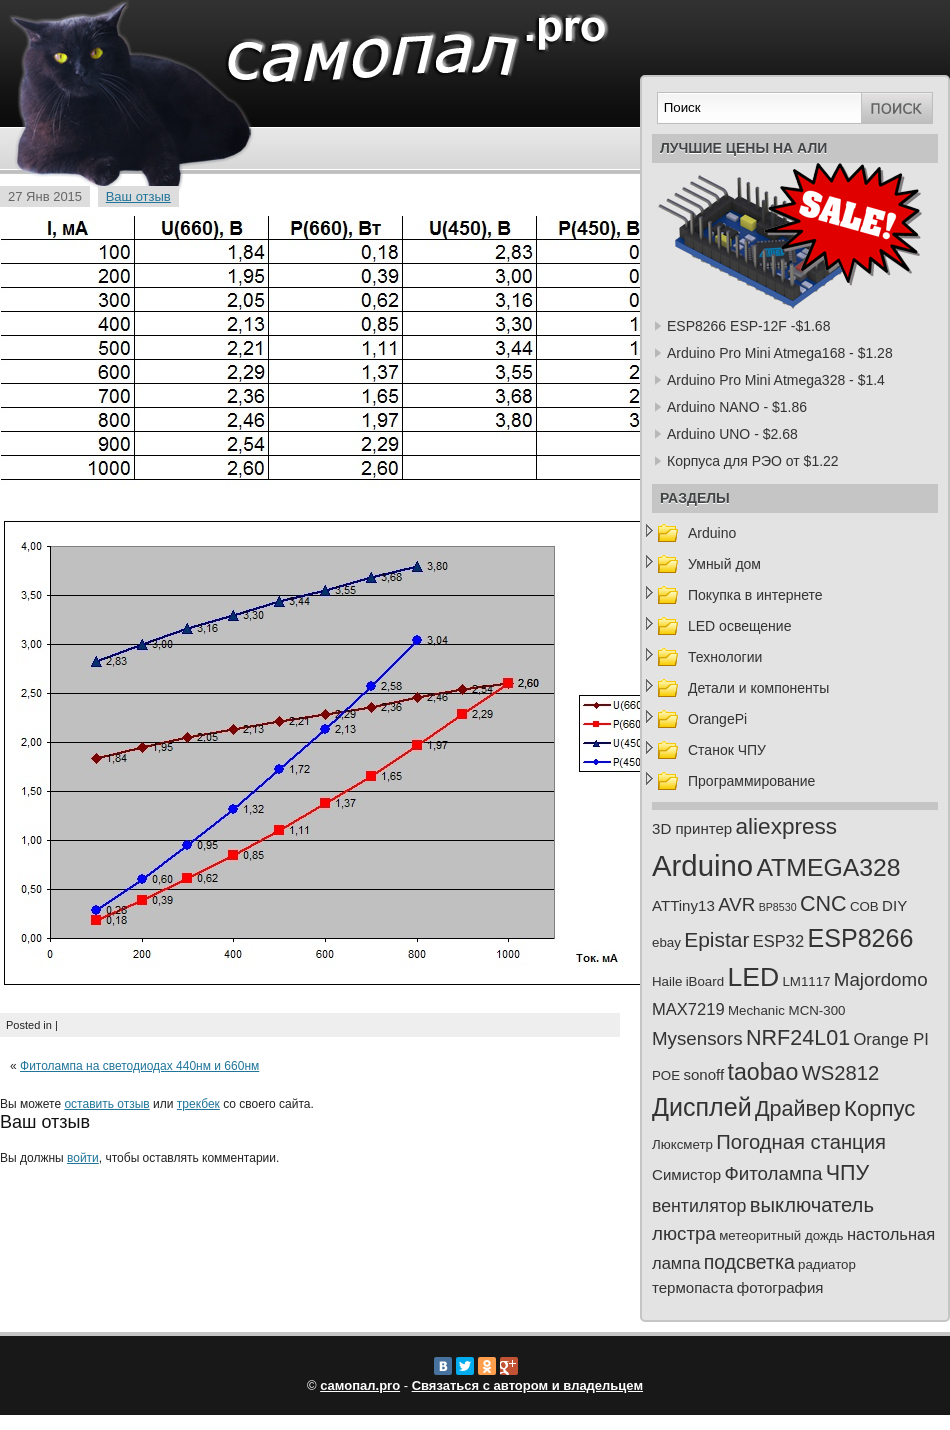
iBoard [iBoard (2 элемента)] (705, 981)
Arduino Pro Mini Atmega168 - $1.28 (780, 353)
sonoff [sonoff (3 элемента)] (703, 1074)
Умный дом (724, 564)
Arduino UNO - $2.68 (732, 434)
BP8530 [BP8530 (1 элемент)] (778, 907)
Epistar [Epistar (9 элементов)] (716, 939)
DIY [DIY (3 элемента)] (894, 905)
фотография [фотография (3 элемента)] (780, 1287)
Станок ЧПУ (727, 750)
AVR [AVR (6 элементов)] (736, 904)
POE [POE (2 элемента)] (666, 1075)
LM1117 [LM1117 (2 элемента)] (806, 981)
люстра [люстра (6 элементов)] (684, 1233)
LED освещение (739, 626)
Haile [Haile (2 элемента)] (667, 981)
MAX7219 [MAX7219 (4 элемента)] (688, 1009)
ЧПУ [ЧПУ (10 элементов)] (848, 1173)
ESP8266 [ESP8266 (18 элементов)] (861, 938)
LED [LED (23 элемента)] (753, 977)
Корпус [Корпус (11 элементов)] (879, 1108)
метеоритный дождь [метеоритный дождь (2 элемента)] (781, 1235)
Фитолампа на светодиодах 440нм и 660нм (139, 1066)
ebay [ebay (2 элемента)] (666, 942)
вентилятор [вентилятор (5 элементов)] (699, 1206)
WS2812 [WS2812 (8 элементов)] (841, 1073)
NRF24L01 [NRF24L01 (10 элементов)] (798, 1038)
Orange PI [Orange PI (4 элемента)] (890, 1039)
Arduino (712, 533)
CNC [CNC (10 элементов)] (823, 904)
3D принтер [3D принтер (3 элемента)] (692, 828)
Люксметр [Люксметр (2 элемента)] (682, 1144)
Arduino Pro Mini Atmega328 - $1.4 (776, 380)
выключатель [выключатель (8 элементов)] (812, 1205)
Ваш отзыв (138, 196)
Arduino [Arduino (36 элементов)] (702, 865)
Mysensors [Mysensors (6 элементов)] (697, 1038)
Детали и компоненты (758, 688)
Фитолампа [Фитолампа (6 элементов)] (773, 1173)
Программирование (751, 781)
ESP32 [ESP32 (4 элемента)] (778, 941)
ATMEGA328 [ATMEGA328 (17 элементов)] (828, 867)
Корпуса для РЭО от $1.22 (753, 461)
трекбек (198, 1104)
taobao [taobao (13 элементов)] (763, 1072)
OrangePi (717, 719)
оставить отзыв (106, 1104)
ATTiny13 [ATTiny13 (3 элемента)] (683, 905)
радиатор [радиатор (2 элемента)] (827, 1264)
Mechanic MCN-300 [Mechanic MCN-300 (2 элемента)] (787, 1010)
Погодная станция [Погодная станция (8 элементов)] (801, 1142)
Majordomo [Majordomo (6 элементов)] (881, 979)
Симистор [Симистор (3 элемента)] (686, 1174)
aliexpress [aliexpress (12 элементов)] (787, 826)
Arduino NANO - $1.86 (737, 407)
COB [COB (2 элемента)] (864, 906)
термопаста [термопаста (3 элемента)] (692, 1287)
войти (83, 1158)
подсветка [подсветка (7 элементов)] (749, 1262)
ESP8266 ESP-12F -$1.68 (748, 326)
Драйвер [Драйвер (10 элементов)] (798, 1109)
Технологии (725, 657)
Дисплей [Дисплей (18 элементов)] (702, 1107)
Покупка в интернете (755, 595)
